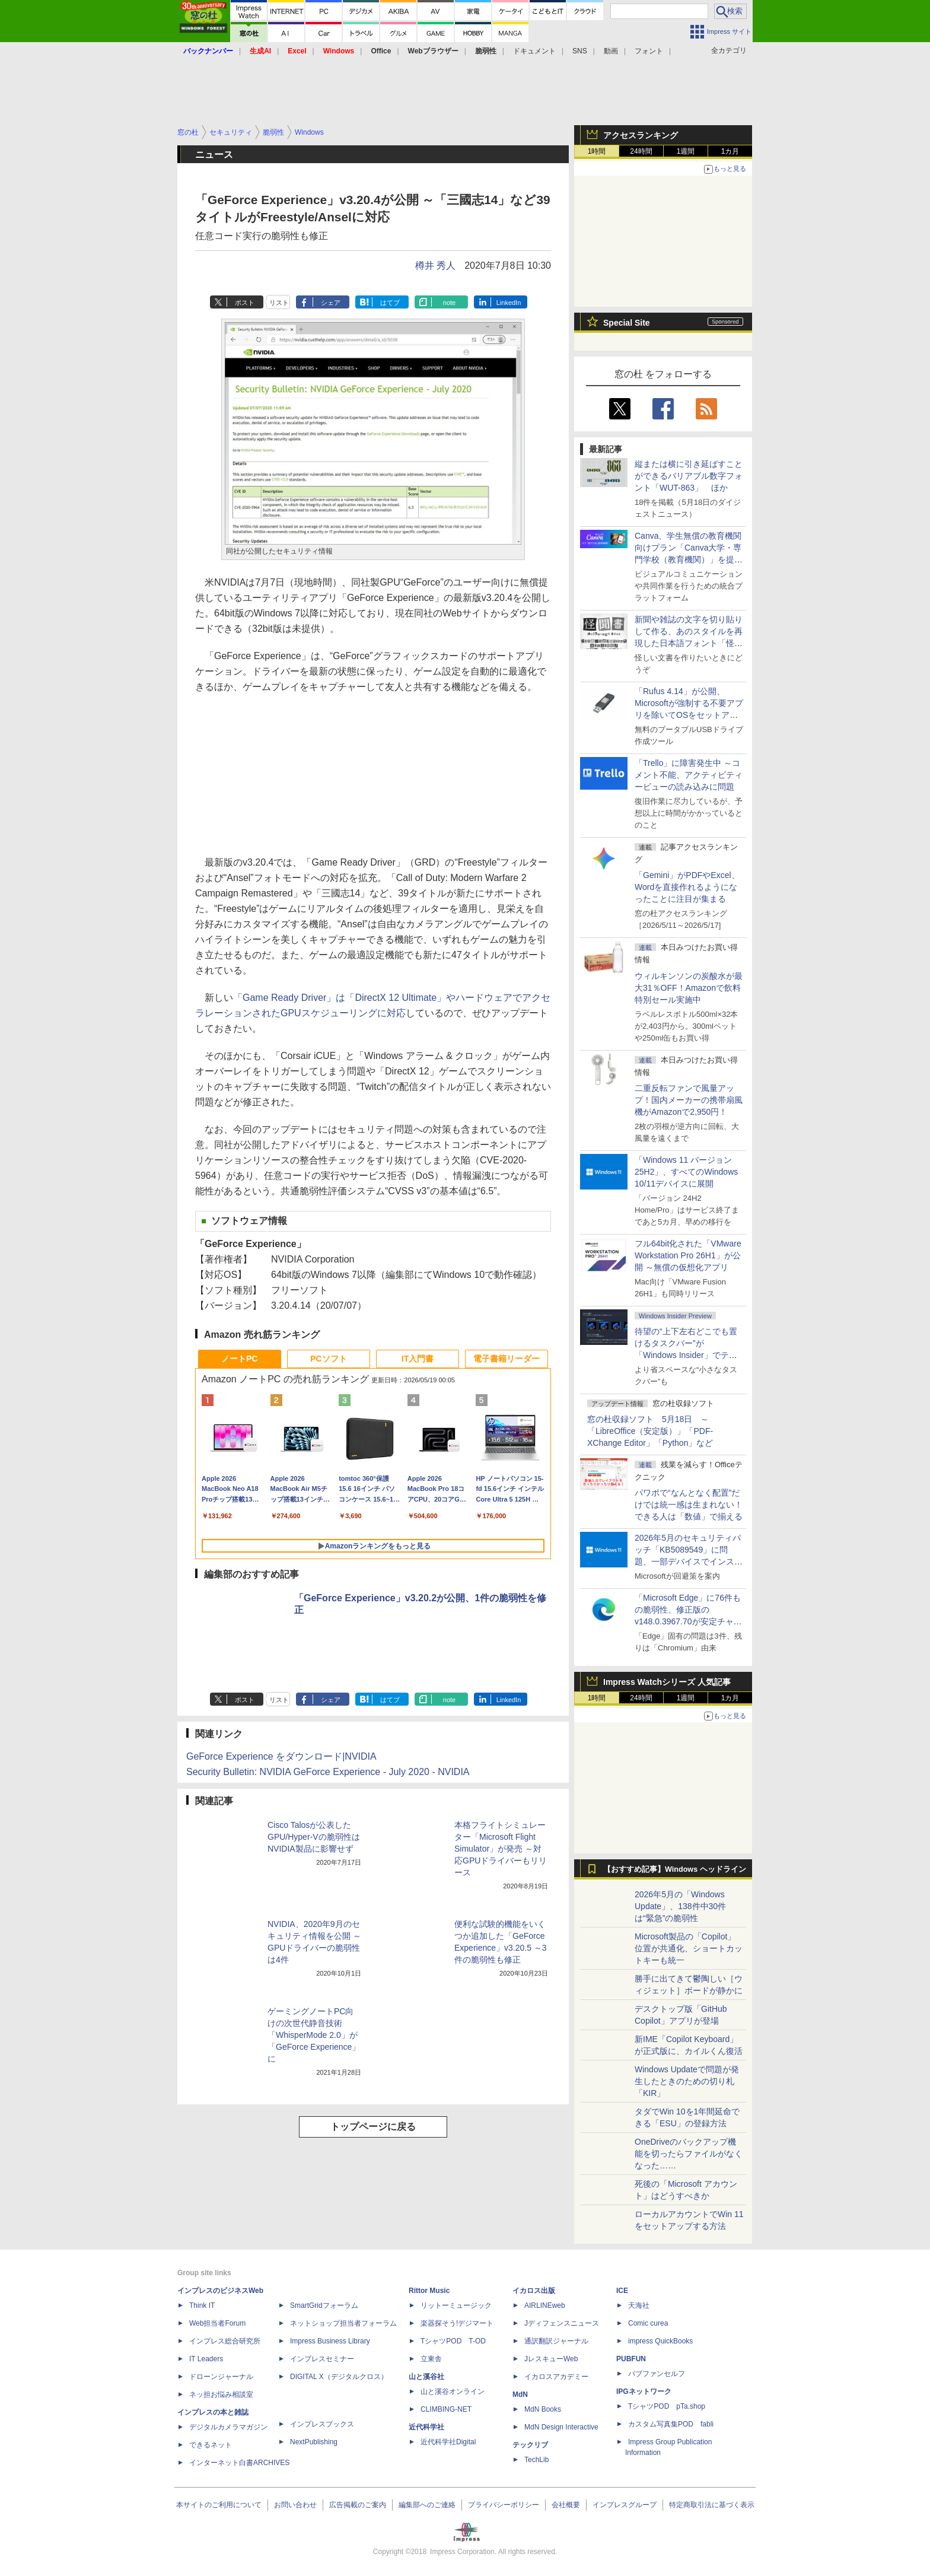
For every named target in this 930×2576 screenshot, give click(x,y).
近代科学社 (426, 2427)
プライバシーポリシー (503, 2505)
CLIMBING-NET (446, 2409)
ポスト (244, 302)
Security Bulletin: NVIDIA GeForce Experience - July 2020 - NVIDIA (328, 1772)
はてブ (390, 302)
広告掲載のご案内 (357, 2505)
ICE (622, 2290)
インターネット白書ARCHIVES (239, 2463)
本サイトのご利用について (219, 2505)
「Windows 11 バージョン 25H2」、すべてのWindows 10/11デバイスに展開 (686, 1171)
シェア (330, 302)
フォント (649, 51)
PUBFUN (631, 2359)
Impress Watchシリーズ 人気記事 (667, 1682)
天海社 (638, 2305)
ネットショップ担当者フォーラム (343, 2323)
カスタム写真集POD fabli (671, 2424)
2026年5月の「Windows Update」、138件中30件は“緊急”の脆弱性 (680, 1906)
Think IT (202, 2305)
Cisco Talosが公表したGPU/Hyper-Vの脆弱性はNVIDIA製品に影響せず (313, 1836)
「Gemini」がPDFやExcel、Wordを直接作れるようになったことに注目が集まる (687, 887)
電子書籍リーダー (506, 1358)
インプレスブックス (322, 2424)
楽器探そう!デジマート (457, 2323)
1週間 (686, 151)
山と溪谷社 (426, 2377)
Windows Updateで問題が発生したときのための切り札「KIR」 (687, 2081)
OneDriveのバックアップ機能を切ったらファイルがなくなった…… (689, 2153)
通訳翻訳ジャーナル (556, 2341)
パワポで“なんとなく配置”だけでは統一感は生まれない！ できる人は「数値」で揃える (689, 1504)
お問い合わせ (295, 2505)
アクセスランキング (640, 135)
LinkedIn (508, 302)
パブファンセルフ (656, 2374)
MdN (520, 2394)
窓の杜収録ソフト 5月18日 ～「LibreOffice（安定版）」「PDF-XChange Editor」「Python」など (650, 1431)
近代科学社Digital (448, 2442)
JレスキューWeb (551, 2359)
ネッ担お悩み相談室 (221, 2394)
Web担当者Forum (217, 2323)
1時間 (597, 151)
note (449, 302)
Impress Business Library (330, 2341)
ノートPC (239, 1358)
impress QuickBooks (660, 2341)
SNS (579, 51)
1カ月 (730, 151)
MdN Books (542, 2409)
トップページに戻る (373, 2127)
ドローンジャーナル (221, 2377)
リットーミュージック (456, 2305)
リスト (279, 302)
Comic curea (648, 2323)
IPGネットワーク (643, 2391)
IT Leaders (206, 2359)
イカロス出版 (533, 2290)
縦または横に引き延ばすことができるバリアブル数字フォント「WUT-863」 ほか (689, 475)
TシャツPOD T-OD (453, 2341)
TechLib (536, 2460)
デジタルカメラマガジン (228, 2427)
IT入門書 (418, 1358)
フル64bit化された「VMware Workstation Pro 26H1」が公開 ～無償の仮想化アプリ (688, 1255)
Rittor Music (429, 2290)
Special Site (626, 322)
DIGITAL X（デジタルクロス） (339, 2377)
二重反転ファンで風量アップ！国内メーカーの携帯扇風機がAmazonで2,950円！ (689, 1100)
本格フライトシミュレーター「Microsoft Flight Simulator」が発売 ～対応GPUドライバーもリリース (500, 1848)
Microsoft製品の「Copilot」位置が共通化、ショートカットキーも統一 (689, 1948)
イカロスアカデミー (556, 2377)
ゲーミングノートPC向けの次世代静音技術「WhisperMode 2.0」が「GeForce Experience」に (313, 2034)
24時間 (641, 151)
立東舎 (431, 2359)
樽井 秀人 (435, 265)
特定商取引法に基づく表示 (711, 2505)
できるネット (210, 2445)
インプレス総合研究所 (224, 2341)
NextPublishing (313, 2442)
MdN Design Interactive (561, 2427)
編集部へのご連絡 (427, 2505)
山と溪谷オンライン (453, 2391)
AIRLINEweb (544, 2305)
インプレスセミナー (322, 2359)
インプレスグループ (625, 2505)
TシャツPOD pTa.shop (666, 2406)
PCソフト (328, 1358)
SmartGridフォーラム (324, 2305)
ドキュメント (534, 51)
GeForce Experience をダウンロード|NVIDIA (281, 1756)
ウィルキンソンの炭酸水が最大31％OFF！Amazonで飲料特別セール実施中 (689, 987)
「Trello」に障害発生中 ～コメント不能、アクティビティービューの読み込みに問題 (689, 774)
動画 (611, 51)
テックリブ (530, 2445)
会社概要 (566, 2505)
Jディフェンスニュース (561, 2323)
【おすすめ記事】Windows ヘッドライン (674, 1869)
